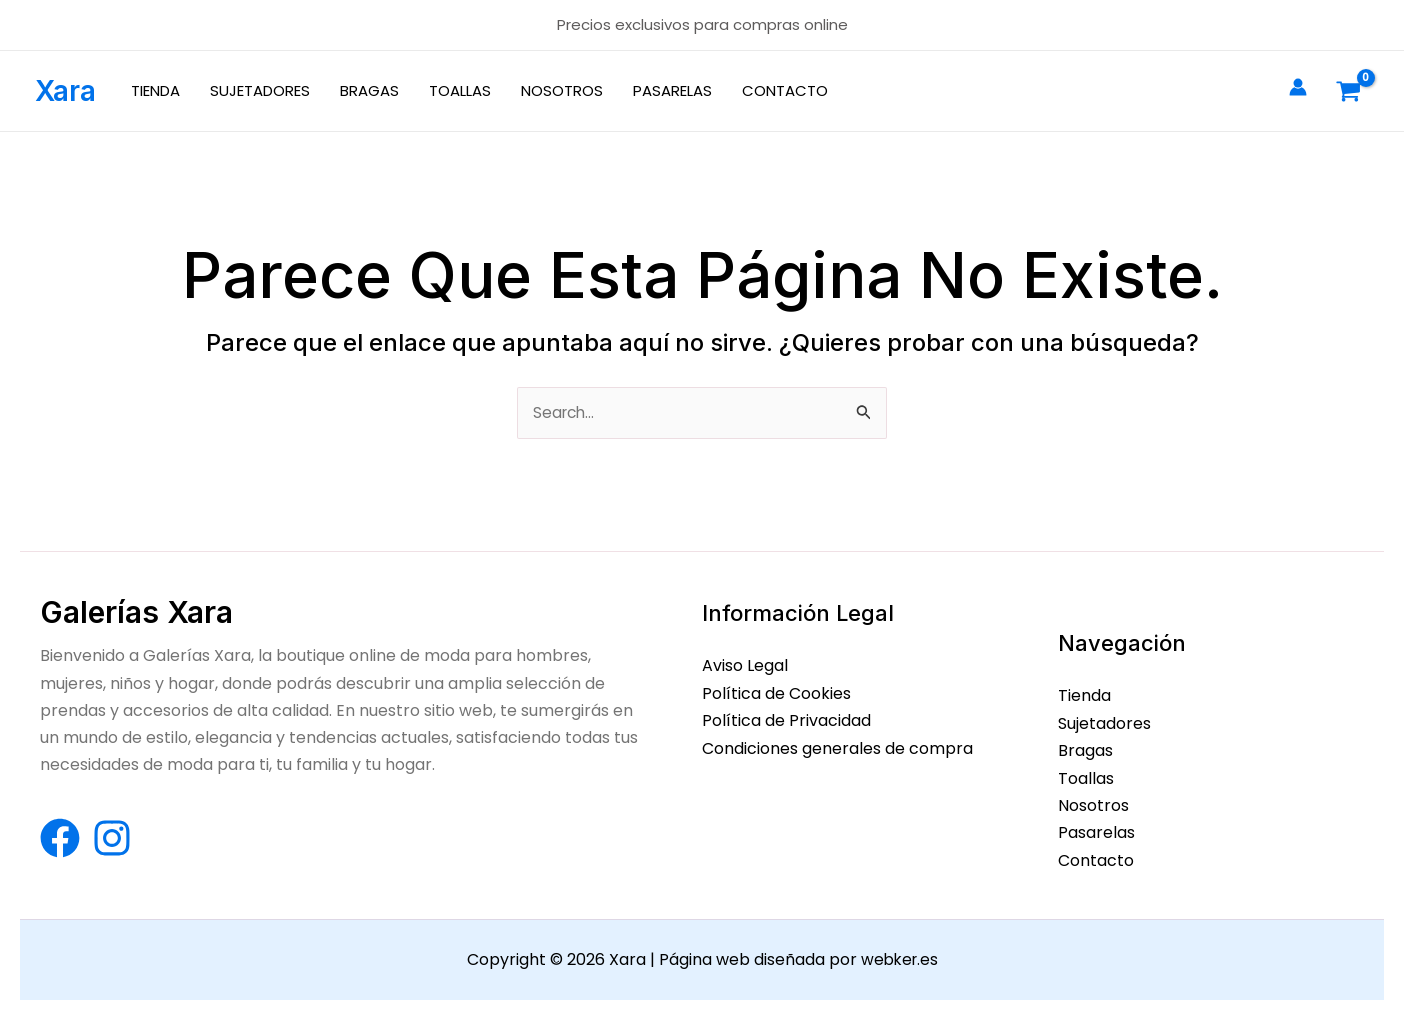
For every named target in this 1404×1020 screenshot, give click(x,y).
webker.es (899, 959)
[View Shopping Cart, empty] (1348, 91)
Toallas (1086, 778)
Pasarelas (1096, 833)
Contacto (1096, 860)
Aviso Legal (745, 667)
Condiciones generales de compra (837, 748)
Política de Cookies (776, 694)
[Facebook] (60, 840)
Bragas (1085, 751)
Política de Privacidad (786, 721)
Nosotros (1093, 805)
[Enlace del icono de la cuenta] (1298, 87)
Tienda (1084, 697)
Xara (65, 91)
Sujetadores (1104, 724)
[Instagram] (112, 840)
